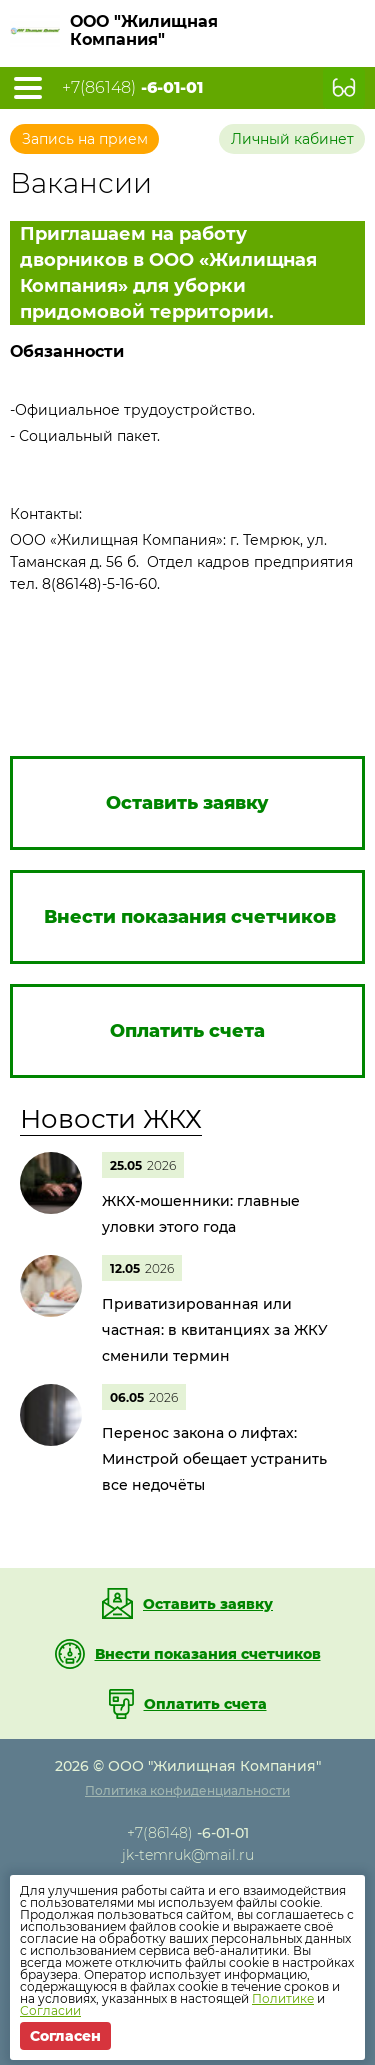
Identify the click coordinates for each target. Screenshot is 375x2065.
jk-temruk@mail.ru (188, 1855)
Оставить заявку (208, 1604)
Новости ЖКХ (111, 1119)
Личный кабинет (292, 139)
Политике (283, 1998)
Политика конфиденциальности (187, 1790)
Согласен (65, 2036)
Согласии (50, 2010)
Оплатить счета (205, 1704)
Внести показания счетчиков (208, 1654)
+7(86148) (132, 88)
